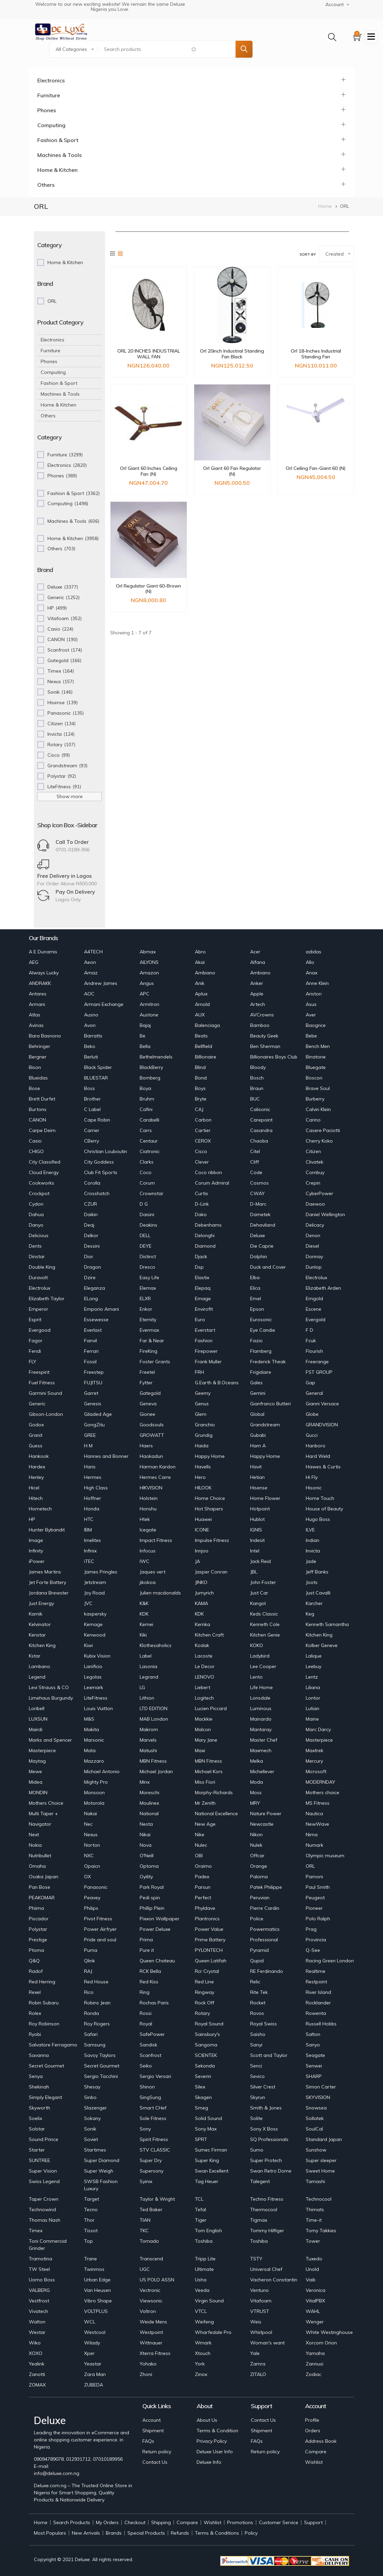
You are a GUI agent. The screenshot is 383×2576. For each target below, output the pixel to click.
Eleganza (94, 1288)
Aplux (201, 994)
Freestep (94, 1372)
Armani (37, 1004)
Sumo (256, 2150)
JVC (88, 1603)
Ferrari (91, 1351)
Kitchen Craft (209, 1635)
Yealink (36, 2364)
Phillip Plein (152, 1908)
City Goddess (99, 1162)
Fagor (35, 1340)
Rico (89, 1992)
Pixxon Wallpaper (159, 1919)
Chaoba (259, 1141)
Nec (88, 1824)
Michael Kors (209, 1771)
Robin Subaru (44, 2003)
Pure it (147, 1950)
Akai (200, 962)
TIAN (145, 2220)
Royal (146, 2024)
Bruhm (147, 1099)
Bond (201, 1078)
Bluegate (316, 1067)
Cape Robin (97, 1120)
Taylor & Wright (157, 2199)
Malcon (203, 1729)
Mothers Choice (46, 1803)
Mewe (35, 1771)
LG (142, 1687)
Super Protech (266, 2160)
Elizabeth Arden (323, 1288)
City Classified (44, 1162)
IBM (88, 1530)
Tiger (200, 2220)
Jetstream (95, 1582)
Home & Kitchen (57, 169)
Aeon (90, 962)
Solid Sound (208, 2118)
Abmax (148, 952)
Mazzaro (94, 1761)
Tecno (91, 2209)
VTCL (201, 2311)
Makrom (149, 1729)
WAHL (313, 2311)
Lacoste (204, 1656)
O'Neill (147, 1855)
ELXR (145, 1298)
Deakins (148, 1225)
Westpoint (151, 2332)
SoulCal (314, 2129)
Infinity (36, 1551)
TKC (144, 2230)
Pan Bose (39, 1887)
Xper (89, 2353)
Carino (313, 1120)
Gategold (150, 1393)
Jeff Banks (317, 1572)
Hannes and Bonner (106, 1456)
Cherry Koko (319, 1141)
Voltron (148, 2311)
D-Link (202, 1204)
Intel (254, 1551)
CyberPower (319, 1193)
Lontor (313, 1698)
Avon (90, 1025)
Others (46, 184)
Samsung (94, 2045)
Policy (251, 2533)
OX (87, 1877)
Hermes (92, 1477)
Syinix (146, 2181)
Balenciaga (207, 1025)
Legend (37, 1677)
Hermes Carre (155, 1477)
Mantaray (260, 1729)
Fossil (90, 1362)
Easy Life (149, 1277)
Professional (264, 1940)
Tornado (149, 2241)
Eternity (148, 1319)
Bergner (37, 1057)
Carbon (203, 1120)
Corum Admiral (212, 1183)
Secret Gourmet (46, 2066)
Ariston (314, 994)
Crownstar (151, 1193)
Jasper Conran (211, 1572)
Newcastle (262, 1824)
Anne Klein (317, 983)
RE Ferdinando (266, 1971)
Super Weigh (98, 2171)
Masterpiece (319, 1740)
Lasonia (148, 1666)
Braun (256, 1088)
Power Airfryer (100, 1929)
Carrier (91, 1130)
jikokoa (148, 1582)
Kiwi (88, 1645)
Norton (92, 1845)
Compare (315, 2452)
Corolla (92, 1183)
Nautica (314, 1813)
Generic (37, 1404)
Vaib (311, 2280)
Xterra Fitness (155, 2353)
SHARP (314, 2076)
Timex (35, 2230)
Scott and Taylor (268, 2055)
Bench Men (318, 1046)
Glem (200, 1414)
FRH (199, 1372)
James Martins (45, 1572)
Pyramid (259, 1950)
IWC (144, 1561)
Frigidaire (260, 1372)
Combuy (315, 1172)
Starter (37, 2150)
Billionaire (205, 1057)
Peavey (92, 1898)
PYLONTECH (209, 1950)
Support (313, 2522)
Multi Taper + (43, 1813)
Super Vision (43, 2171)
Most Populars (50, 2533)
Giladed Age (98, 1414)
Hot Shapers (209, 1509)
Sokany (92, 2118)
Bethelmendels (156, 1057)
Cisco (201, 1151)
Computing (51, 125)
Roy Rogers (97, 2024)
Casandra (261, 1130)
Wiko (35, 2343)
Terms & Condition (217, 2431)
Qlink (89, 1961)
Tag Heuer (206, 2181)
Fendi (35, 1351)
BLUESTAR (96, 1078)
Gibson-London (46, 1414)
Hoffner (92, 1498)
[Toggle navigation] (371, 37)
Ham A (258, 1446)
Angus (147, 983)
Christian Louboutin (105, 1151)
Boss (89, 1088)
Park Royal (152, 1887)
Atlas (34, 1015)
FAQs (148, 2441)
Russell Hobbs (321, 2024)
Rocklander (318, 2003)
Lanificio (93, 1666)
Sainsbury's (207, 2034)
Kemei (146, 1624)
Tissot (91, 2230)
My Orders (107, 2522)
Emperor (38, 1309)
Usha (200, 2280)
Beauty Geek (264, 1036)
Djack (201, 1256)
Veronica (315, 2290)
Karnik (35, 1614)
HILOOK (203, 1488)
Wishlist (314, 2462)
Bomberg (150, 1078)
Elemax (148, 1288)
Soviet (91, 2139)
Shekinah (39, 2087)
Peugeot (315, 1898)
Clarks (147, 1162)
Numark (314, 1845)
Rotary (202, 2013)
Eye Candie (262, 1330)
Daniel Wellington (325, 1214)
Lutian (312, 1708)
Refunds (180, 2533)
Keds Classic (264, 1614)
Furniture (48, 95)
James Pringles (100, 1572)
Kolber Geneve (322, 1645)
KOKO (256, 1645)
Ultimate (204, 2269)
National (149, 1813)
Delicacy (315, 1225)
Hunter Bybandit (47, 1530)
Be (142, 1036)
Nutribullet (40, 1855)
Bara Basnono (45, 1036)
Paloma (259, 1877)
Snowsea (316, 2108)
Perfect (203, 1898)
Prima (146, 1940)
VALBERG (39, 2290)
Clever (202, 1162)
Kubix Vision (97, 1656)
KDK (144, 1614)
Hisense (258, 1488)
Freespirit (39, 1372)
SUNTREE (39, 2160)
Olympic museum (325, 1855)
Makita (91, 1729)
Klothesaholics (156, 1645)
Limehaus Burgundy (51, 1698)
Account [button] (334, 4)
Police (256, 1919)
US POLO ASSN (157, 2280)
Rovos (257, 2013)
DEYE (146, 1246)
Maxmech (260, 1750)
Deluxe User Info (215, 2452)
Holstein (149, 1498)
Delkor (91, 1235)
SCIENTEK (206, 2055)
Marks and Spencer (50, 1740)
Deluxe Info (209, 2462)
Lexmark (93, 1687)
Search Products (71, 2522)
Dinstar (37, 1256)
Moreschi (149, 1792)
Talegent (260, 2181)
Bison (35, 1067)
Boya (145, 1088)
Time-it (314, 2220)
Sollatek (315, 2118)
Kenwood (94, 1635)
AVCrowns (262, 1015)
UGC (145, 2269)
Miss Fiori (205, 1782)
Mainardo (260, 1719)
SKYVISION (318, 2097)
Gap (310, 1383)
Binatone (316, 1057)
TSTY (256, 2259)
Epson (257, 1309)
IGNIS (256, 1530)
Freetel (147, 1372)
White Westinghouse (329, 2332)
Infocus (148, 1551)
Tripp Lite (205, 2259)
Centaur (149, 1141)
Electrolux (316, 1277)
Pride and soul (100, 1940)
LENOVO (204, 1677)
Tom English (208, 2230)
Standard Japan (324, 2139)
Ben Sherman (265, 1046)
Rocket (257, 2003)
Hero (200, 1477)
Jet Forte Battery (47, 1582)
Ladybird (259, 1656)
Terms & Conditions (217, 2533)
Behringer (39, 1046)
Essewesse (96, 1319)
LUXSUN (38, 1719)
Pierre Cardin (264, 1908)
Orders (312, 2431)
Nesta (146, 1824)
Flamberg (260, 1351)
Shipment (153, 2431)
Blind (200, 1067)
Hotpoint (260, 1509)
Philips (91, 1908)
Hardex (37, 1467)
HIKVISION (151, 1488)
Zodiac (313, 2374)
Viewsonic (151, 2301)
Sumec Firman (211, 2150)
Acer (255, 952)
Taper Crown (43, 2199)
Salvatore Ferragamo (53, 2045)
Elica (255, 1288)
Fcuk (311, 1340)
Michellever (262, 1771)
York (200, 2364)
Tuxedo (314, 2259)
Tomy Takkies (321, 2230)
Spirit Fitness (154, 2139)
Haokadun (151, 1456)
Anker (256, 983)
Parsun (202, 1887)
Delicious (38, 1235)
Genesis (92, 1404)
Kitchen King (319, 1635)
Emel (255, 1298)
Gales (256, 1383)
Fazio (256, 1340)
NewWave (317, 1824)
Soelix (35, 2118)
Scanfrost (150, 2055)
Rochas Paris (154, 2003)
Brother (92, 1099)
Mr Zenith (205, 1803)
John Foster (263, 1582)
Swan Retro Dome (270, 2171)
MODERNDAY (320, 1782)
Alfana (257, 962)
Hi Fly (312, 1477)
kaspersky (95, 1614)
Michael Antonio (102, 1771)
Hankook (39, 1456)
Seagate (315, 2055)
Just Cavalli (318, 1593)
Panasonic (95, 1887)
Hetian (257, 1477)
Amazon (149, 973)
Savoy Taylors (100, 2055)
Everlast (93, 1330)
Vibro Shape (98, 2301)
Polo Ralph (318, 1919)
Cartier (202, 1130)
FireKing (148, 1351)
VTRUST (259, 2311)
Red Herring (42, 1982)
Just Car (259, 1593)
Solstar (37, 2129)
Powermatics (265, 1929)
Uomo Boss (42, 2280)
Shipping (161, 2522)
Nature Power (265, 1813)
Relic (255, 1982)
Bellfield (203, 1046)
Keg (310, 1614)
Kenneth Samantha (327, 1624)
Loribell (36, 1708)
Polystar (38, 1929)
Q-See (313, 1950)
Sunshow (316, 2150)
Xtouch (202, 2353)
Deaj (89, 1225)
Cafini (146, 1109)
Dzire (90, 1277)
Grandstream (265, 1425)
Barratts (93, 1036)
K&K (144, 1603)
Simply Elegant (45, 2097)
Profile (312, 2420)
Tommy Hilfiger (267, 2230)
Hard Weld (318, 1456)
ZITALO (258, 2374)
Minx (144, 1782)
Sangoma (206, 2045)
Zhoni (146, 2374)
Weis (255, 2322)
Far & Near (152, 1340)
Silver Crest (262, 2087)
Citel (255, 1151)
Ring (144, 1992)
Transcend (151, 2259)
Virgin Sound (209, 2301)
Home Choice (210, 1498)
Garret (91, 1393)
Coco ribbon (208, 1172)
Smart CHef (153, 2108)
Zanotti (37, 2374)
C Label (92, 1109)
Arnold (202, 1004)
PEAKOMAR (42, 1898)
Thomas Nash (44, 2220)
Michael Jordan (156, 1771)
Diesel (312, 1246)
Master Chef (263, 1740)
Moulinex (149, 1803)
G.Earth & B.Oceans (217, 1383)
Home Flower (265, 1498)
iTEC (89, 1561)
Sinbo (90, 2097)
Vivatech (38, 2311)
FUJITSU (93, 1383)
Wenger (315, 2322)
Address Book (321, 2441)
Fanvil (90, 1340)
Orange (258, 1866)
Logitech (204, 1698)
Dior (88, 1256)
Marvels (148, 1740)
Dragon (92, 1267)
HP (32, 1519)
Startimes (95, 2150)
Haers (146, 1446)
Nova (146, 1845)
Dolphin (258, 1256)
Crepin (313, 1183)
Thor (89, 2220)
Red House (96, 1982)
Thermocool (263, 2209)
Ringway (204, 1992)
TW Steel (39, 2269)
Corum (147, 1183)
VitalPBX (315, 2301)
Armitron (149, 1004)
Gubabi (258, 1435)
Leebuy (313, 1666)
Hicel (34, 1488)
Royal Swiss (263, 2024)
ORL (310, 1866)
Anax (311, 973)
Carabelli (149, 1120)
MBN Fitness (153, 1761)
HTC (89, 1519)
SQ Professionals (269, 2139)
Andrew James (100, 983)
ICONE (202, 1530)
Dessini (92, 1246)
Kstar (34, 1656)
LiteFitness (95, 1698)
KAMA (201, 1603)
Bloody (258, 1067)
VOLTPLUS (96, 2311)
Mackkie (204, 1719)
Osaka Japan (43, 1877)
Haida (201, 1446)
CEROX (203, 1141)
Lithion (147, 1698)
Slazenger (95, 2108)
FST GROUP (319, 1372)
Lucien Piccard (211, 1708)
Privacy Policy (212, 2441)
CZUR (90, 1204)
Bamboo (259, 1025)
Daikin (91, 1214)
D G (144, 1204)
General (314, 1393)
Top (88, 2241)
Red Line (204, 1982)
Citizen (313, 1151)
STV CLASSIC (155, 2150)
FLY (32, 1362)
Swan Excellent (211, 2171)
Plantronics (207, 1919)
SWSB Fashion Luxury (101, 2185)
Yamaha (315, 2353)
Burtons (37, 1109)
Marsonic (94, 1740)
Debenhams (208, 1225)
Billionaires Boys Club (273, 1057)
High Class (96, 1488)
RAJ (88, 1971)
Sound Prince (43, 2139)
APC (144, 994)
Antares (37, 994)
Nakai (90, 1813)
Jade (311, 1561)
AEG (33, 962)
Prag (311, 1929)
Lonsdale (260, 1698)
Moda (256, 1782)
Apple (256, 994)
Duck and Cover (268, 1267)
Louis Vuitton (98, 1708)
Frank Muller (208, 1362)
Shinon (147, 2087)
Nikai (145, 1834)
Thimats (315, 2209)
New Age (205, 1824)
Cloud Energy (44, 1172)
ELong (91, 1298)
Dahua (36, 1214)
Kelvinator (40, 1624)
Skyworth (39, 2108)
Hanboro (315, 1446)
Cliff (254, 1162)
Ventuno (259, 2290)
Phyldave (205, 1908)
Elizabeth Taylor (46, 1298)
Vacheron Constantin (273, 2280)
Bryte (200, 1099)
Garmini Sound (45, 1393)
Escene (313, 1309)
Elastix (202, 1277)
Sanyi (256, 2045)
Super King (207, 2160)
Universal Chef (266, 2269)
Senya (36, 2076)
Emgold (314, 1298)
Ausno (91, 1015)
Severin (203, 2076)
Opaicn (92, 1866)
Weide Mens (153, 2322)
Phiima (36, 1908)
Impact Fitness (156, 1540)
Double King (42, 1267)
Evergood (40, 1330)
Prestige (38, 1940)
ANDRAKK (40, 983)
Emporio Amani (101, 1309)
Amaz (91, 973)
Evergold (315, 1319)
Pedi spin (150, 1898)
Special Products (146, 2533)
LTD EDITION (153, 1708)
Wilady (92, 2343)
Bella (145, 1046)
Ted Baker (151, 2209)
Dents (35, 1246)
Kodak (202, 1645)
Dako (201, 1214)
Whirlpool (261, 2332)
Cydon (36, 1204)
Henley (36, 1477)
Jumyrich (204, 1593)
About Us (207, 2420)
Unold (312, 2269)
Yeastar (92, 2364)
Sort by (308, 254)
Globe (312, 1414)
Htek (145, 1519)
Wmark (203, 2343)
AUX (200, 1015)
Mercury (314, 1761)
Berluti (91, 1057)
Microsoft (316, 1771)
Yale (255, 2353)
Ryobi (35, 2034)
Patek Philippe (266, 1887)
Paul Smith (318, 1887)
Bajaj (145, 1025)
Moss (256, 1792)
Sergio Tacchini (101, 2076)
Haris (90, 1467)
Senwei (314, 2066)
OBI (199, 1855)
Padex (202, 1877)
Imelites (92, 1540)
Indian (312, 1540)
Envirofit (204, 1309)
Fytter (146, 1383)
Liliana (313, 1687)
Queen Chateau (157, 1961)
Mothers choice (322, 1792)
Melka (256, 1761)
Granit (35, 1435)
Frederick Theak (268, 1362)
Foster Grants (155, 1362)
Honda (91, 1509)
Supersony (151, 2171)
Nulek (256, 1845)
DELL (145, 1235)
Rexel (35, 1992)
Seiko (146, 2066)
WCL (89, 2322)
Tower (313, 2241)
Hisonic (314, 1488)
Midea (35, 1782)
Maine (312, 1719)
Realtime (315, 1971)
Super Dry (151, 2160)
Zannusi (314, 2364)
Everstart (205, 1330)
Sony (145, 2129)
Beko (89, 1046)
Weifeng (204, 2322)
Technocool (318, 2199)
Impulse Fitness (212, 1540)
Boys (200, 1088)
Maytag (37, 1761)
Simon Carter (321, 2087)
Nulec (201, 1845)
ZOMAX (37, 2385)
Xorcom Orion (321, 2343)
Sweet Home (320, 2171)
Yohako (148, 2364)
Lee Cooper (263, 1666)
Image (36, 1540)
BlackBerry (151, 1067)
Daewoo (315, 1204)
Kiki (143, 1635)
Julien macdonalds (160, 1593)
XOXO (35, 2353)
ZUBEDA (93, 2385)
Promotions (240, 2522)
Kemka (202, 1624)
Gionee (147, 1414)
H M (88, 1446)
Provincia (316, 1940)
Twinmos (94, 2269)
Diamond (205, 1246)
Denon (313, 1235)
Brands (114, 2533)
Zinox (201, 2374)
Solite (256, 2118)
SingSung (150, 2097)
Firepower (206, 1351)
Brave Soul (318, 1088)
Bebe (311, 1036)
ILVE (310, 1530)
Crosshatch (96, 1193)
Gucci (312, 1435)
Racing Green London (330, 1961)
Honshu (148, 1509)
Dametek (260, 1214)
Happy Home (210, 1456)
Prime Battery (210, 1940)
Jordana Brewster (48, 1593)
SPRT (201, 2139)
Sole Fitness (153, 2118)
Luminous (260, 1708)
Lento (256, 1677)
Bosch (257, 1078)
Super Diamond (101, 2160)
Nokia (35, 1845)
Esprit (35, 1319)
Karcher (314, 1603)
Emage (203, 1298)
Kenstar (37, 1635)
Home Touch (320, 1498)
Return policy (156, 2452)
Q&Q (34, 1961)
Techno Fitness (266, 2199)
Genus (202, 1404)
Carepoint (261, 1120)
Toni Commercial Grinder (48, 2244)
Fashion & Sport (57, 140)
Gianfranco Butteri (270, 1404)
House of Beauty (324, 1509)
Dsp (199, 1267)
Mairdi (35, 1729)
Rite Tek (259, 1992)
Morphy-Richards (214, 1792)
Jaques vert (152, 1572)
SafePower (152, 2034)
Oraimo (203, 1866)
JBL (253, 1572)
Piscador (38, 1919)
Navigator (40, 1824)
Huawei (203, 1519)
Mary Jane (206, 1740)
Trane (90, 2259)
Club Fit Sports (100, 1172)
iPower (36, 1561)
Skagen (203, 2097)
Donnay (314, 1256)
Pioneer (314, 1908)
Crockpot (39, 1193)
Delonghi (205, 1235)
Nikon (256, 1834)
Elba (255, 1277)
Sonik (90, 2129)
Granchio (205, 1425)
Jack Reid (260, 1561)
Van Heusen (97, 2290)
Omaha (37, 1866)
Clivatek (314, 1162)
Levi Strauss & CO (49, 1687)
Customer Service (278, 2522)
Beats (201, 1036)
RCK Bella (150, 1971)
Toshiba (204, 2241)
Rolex (35, 2013)
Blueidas (38, 1078)
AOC (89, 994)
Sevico (257, 2076)
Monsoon (94, 1792)
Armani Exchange (103, 1004)
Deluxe (257, 1235)
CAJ (199, 1109)
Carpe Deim (42, 1130)
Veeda (202, 2290)
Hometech (40, 1509)
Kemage (93, 1624)
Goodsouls (152, 1425)
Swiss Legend (44, 2181)
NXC (89, 1855)
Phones (46, 110)
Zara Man (95, 2374)
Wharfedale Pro (213, 2332)
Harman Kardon (158, 1467)
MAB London (154, 1719)
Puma (90, 1950)
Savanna (39, 2055)
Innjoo (201, 1551)
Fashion (204, 1340)
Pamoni (314, 1877)
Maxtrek (314, 1750)
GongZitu (94, 1425)
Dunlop (314, 1267)
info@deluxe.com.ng (56, 2473)
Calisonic (260, 1109)
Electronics (51, 80)
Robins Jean (97, 2003)
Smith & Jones (266, 2108)
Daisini (147, 1214)
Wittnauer (151, 2343)
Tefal (200, 2209)
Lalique (314, 1656)
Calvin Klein (318, 1109)
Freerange (317, 1362)
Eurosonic (261, 1319)
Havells (203, 1467)
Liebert (202, 1687)
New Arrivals (86, 2533)
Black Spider (98, 1067)
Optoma (149, 1866)
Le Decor (205, 1666)
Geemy (202, 1393)
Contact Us (154, 2462)
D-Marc (258, 1204)
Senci (256, 2066)
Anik (199, 983)
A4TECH (93, 952)
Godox (36, 1425)
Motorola (94, 1803)
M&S (89, 1719)
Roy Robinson (44, 2024)
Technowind (42, 2209)
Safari (91, 2034)
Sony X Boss (264, 2129)
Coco (146, 1172)
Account (151, 2420)
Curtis (201, 1193)
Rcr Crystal (207, 1971)
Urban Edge (97, 2280)
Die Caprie (262, 1246)
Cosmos (259, 1183)
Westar (37, 2332)
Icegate (148, 1530)
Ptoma (36, 1950)
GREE (90, 1435)
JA (197, 1561)
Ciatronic (150, 1151)
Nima (312, 1834)
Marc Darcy (318, 1729)
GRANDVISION (322, 1425)
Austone (149, 1015)
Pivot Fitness (98, 1919)
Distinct (148, 1256)
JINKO (201, 1582)
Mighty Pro (96, 1782)
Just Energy (41, 1603)
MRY (255, 1803)
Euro (200, 1319)
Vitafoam (260, 2301)
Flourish (314, 1351)
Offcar (257, 1855)
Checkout (134, 2522)
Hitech (36, 1498)
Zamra (257, 2364)
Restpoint (316, 1982)
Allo (310, 962)
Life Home (261, 1687)
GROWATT (152, 1435)
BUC (255, 1099)
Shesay (92, 2087)
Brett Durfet (42, 1099)
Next (34, 1834)
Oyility (146, 1877)
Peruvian (259, 1898)
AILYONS (149, 962)
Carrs (146, 1130)
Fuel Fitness (42, 1383)
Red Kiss (149, 1982)
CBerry (91, 1141)
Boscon (314, 1078)
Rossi (146, 2013)
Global (257, 1414)
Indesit (257, 1540)
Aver (311, 1015)
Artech (257, 1004)
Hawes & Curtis (323, 1467)
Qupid (257, 1961)
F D (309, 1330)
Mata (90, 1750)
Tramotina (40, 2259)
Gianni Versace (322, 1404)
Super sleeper (321, 2160)
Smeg (201, 2108)
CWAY (257, 1193)
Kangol (258, 1603)
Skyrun (257, 2097)
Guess (35, 1446)
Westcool (94, 2332)
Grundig (204, 1435)
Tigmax (258, 2220)
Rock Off (204, 2003)
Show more (70, 796)
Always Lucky (44, 973)
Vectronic (150, 2290)
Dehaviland (262, 1225)
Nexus (91, 1834)
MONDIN (38, 1792)
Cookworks (41, 1183)
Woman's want (267, 2343)
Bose (34, 1088)
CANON (37, 1120)
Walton (37, 2322)
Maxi (200, 1750)
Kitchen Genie (265, 1635)
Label (146, 1656)
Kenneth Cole (265, 1624)
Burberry (315, 1099)
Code (256, 1172)
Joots (312, 1582)
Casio (35, 1141)
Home (325, 206)
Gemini (257, 1393)
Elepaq (202, 1288)
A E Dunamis (43, 952)
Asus (311, 1004)
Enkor (146, 1309)
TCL (199, 2199)
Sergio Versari (155, 2076)
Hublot (257, 1519)
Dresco (147, 1267)
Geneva (148, 1404)
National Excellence (216, 1813)
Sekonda (205, 2066)
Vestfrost (39, 2301)
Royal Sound (209, 2024)
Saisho (257, 2034)
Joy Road (94, 1593)
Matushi (148, 1750)
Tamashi (315, 2181)
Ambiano (205, 973)
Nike (199, 1834)
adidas (313, 952)
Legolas (93, 1677)
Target (91, 2199)
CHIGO (36, 1151)
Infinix (90, 1551)
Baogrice (316, 1025)
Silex (200, 2087)
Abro (200, 952)
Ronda (91, 2013)
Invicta (313, 1551)
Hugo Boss (318, 1519)
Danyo (36, 1225)
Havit (256, 1467)
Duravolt (38, 1277)
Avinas (36, 1025)
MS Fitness (317, 1803)
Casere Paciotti (323, 1130)
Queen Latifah (210, 1961)
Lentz (312, 1677)
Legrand (149, 1677)
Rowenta (316, 2013)
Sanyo (313, 2045)
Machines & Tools (59, 155)
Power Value (209, 1929)
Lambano (39, 1666)
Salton (313, 2034)
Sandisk (148, 2045)
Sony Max (206, 2129)
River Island (318, 1992)
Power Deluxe (155, 1929)
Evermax (149, 1330)
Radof (36, 1971)
